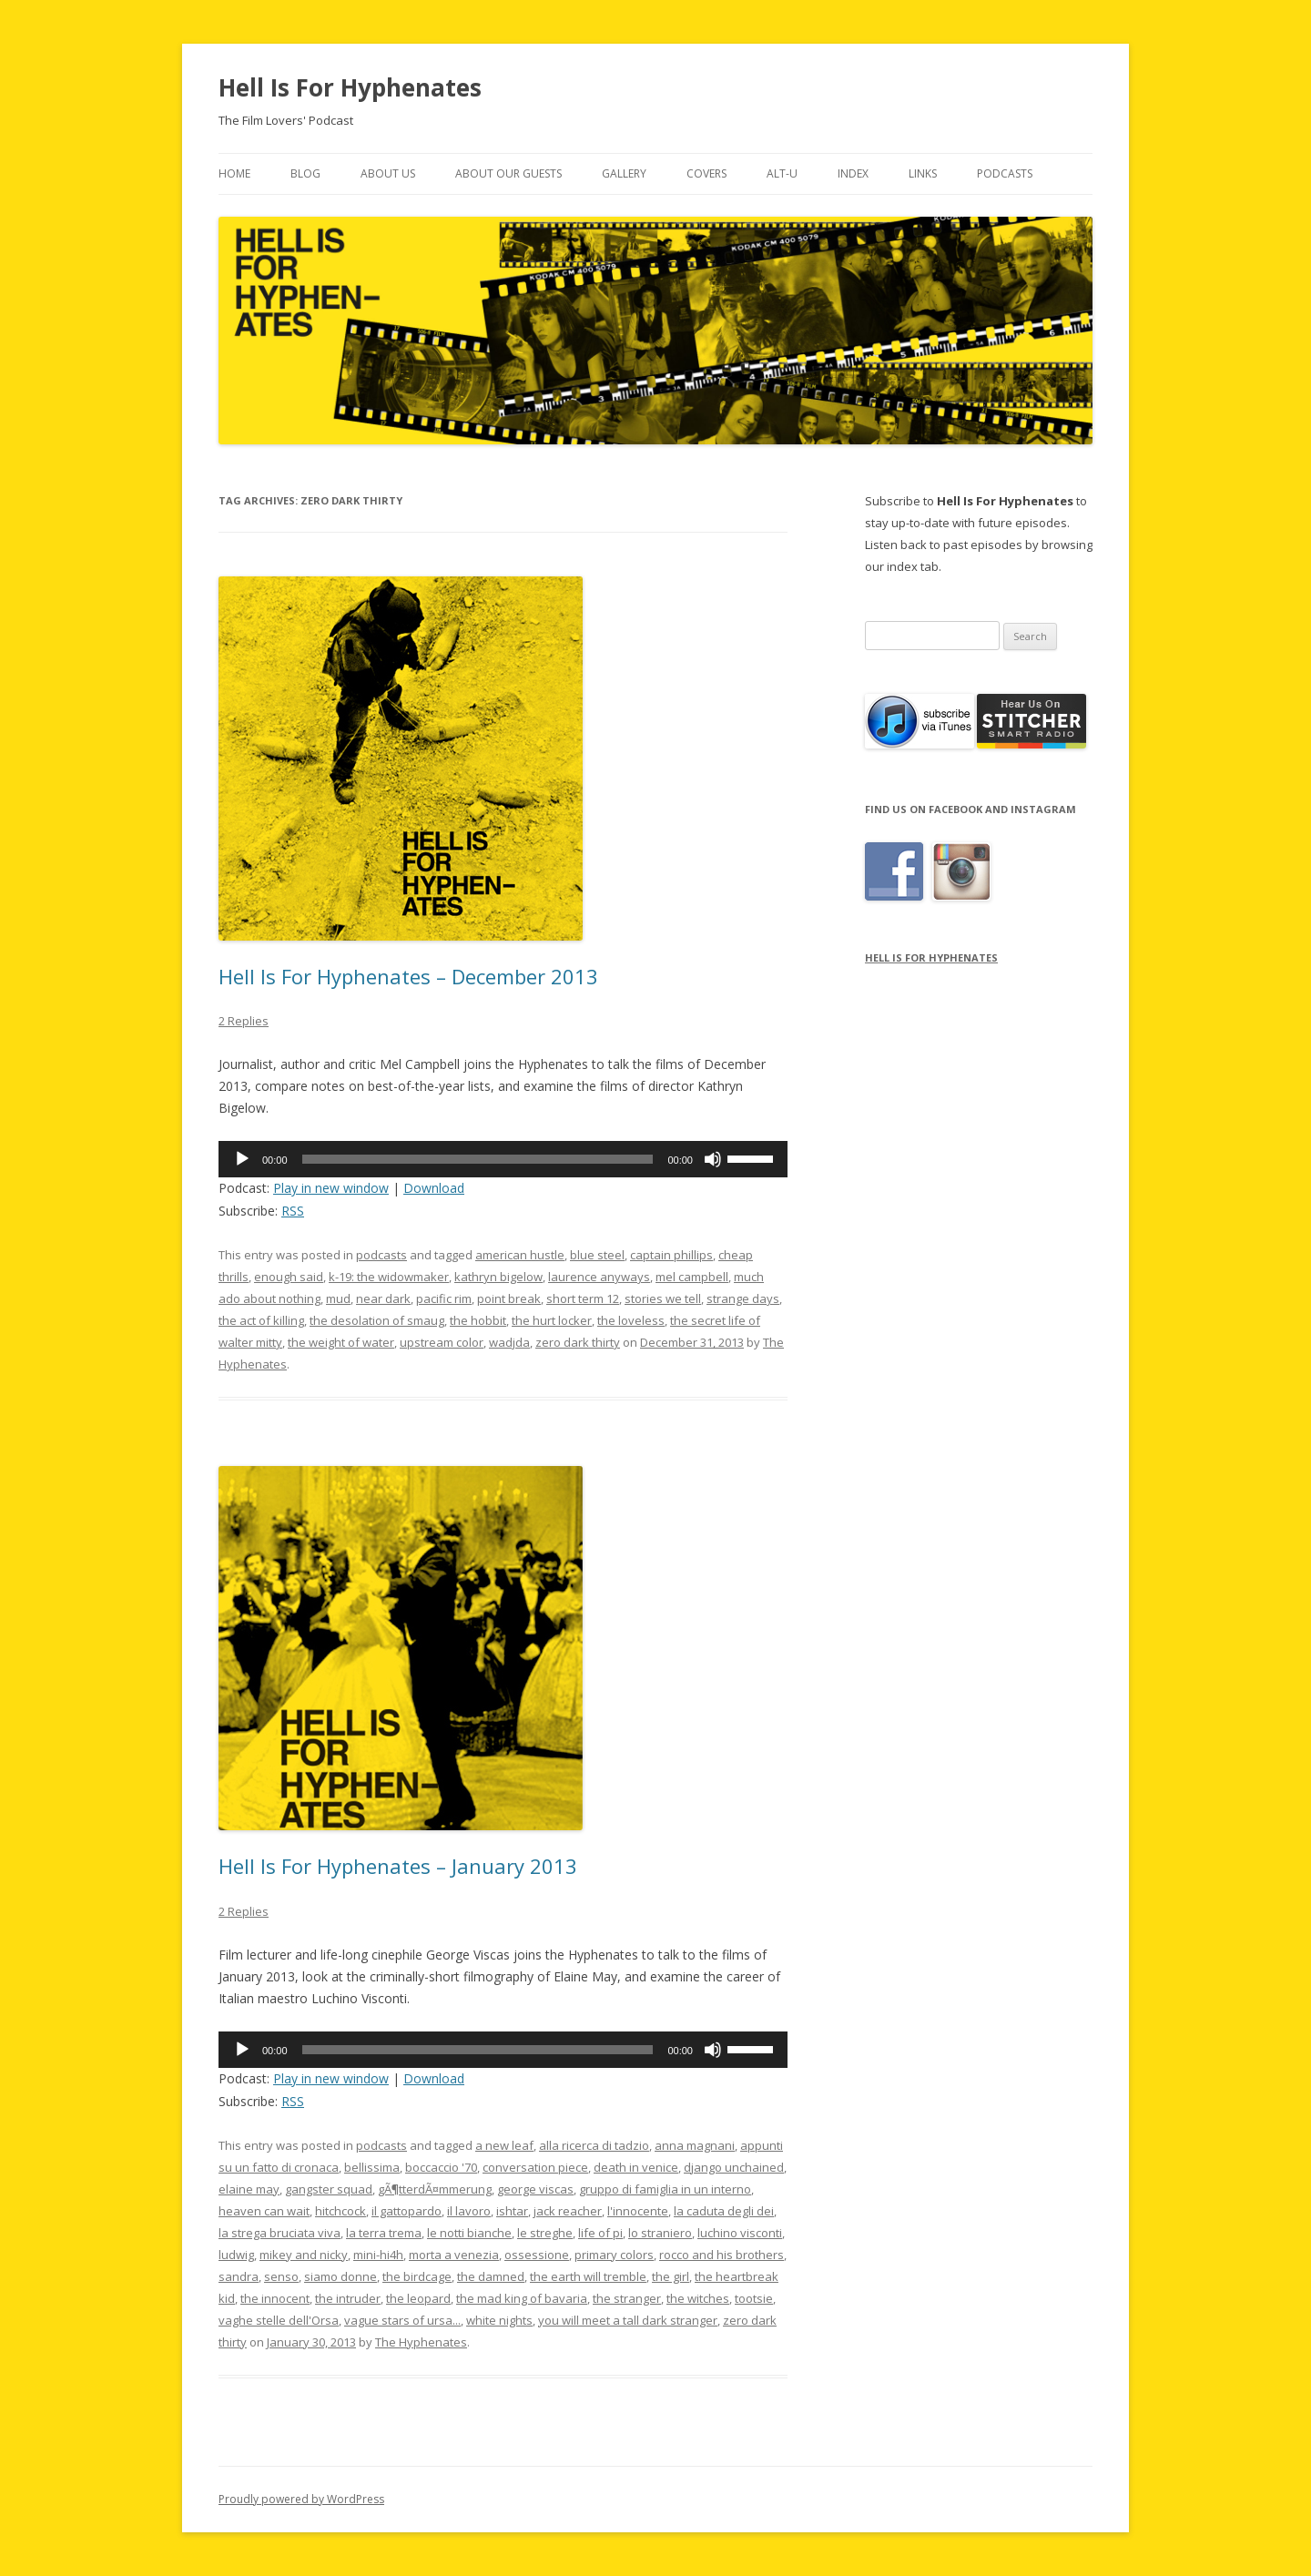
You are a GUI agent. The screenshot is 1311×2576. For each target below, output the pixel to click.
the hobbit (478, 1320)
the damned (490, 2276)
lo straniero (660, 2233)
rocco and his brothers (721, 2254)
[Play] (242, 1159)
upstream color (441, 1342)
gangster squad (328, 2189)
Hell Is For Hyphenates (350, 87)
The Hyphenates (421, 2342)
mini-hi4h (378, 2254)
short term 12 (582, 1298)
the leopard (418, 2298)
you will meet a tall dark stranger (627, 2320)
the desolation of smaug (377, 1320)
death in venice (636, 2167)
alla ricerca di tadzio (594, 2145)
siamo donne (340, 2276)
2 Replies (243, 1021)
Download (433, 1187)
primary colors (614, 2254)
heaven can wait (264, 2211)
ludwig (236, 2254)
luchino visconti (739, 2233)
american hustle (519, 1255)
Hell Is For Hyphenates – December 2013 (408, 976)
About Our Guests (508, 173)
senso (281, 2276)
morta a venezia (454, 2254)
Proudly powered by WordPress (301, 2499)
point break (509, 1298)
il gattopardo (406, 2211)
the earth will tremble (588, 2276)
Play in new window (331, 1187)
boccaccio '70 (441, 2167)
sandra (238, 2276)
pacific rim (444, 1298)
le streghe (545, 2233)
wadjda (509, 1342)
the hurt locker (552, 1320)
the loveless (631, 1320)
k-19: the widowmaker (389, 1276)
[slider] (478, 1159)
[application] (503, 1159)
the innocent (275, 2298)
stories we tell (663, 1298)
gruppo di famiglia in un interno (665, 2189)
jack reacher (568, 2211)
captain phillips (671, 1255)
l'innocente (637, 2211)
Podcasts (1004, 173)
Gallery (624, 173)
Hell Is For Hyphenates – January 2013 (397, 1865)
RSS (292, 1210)
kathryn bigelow (498, 1276)
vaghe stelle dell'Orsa (278, 2320)
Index (853, 173)
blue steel (597, 1255)
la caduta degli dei (724, 2211)
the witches (697, 2298)
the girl (670, 2276)
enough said (288, 1276)
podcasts (381, 1255)
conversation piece (535, 2167)
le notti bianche (469, 2233)
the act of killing (261, 1320)
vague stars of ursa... (402, 2320)
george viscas (535, 2189)
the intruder (348, 2298)
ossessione (536, 2254)
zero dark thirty (577, 1342)
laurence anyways (599, 1276)
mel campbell (692, 1276)
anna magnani (695, 2145)
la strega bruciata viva (279, 2233)
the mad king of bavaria (521, 2298)
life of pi (600, 2233)
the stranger (627, 2298)
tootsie (754, 2298)
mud (338, 1298)
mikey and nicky (303, 2254)
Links (923, 173)
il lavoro (469, 2211)
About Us (388, 173)
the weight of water (341, 1342)
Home (234, 173)
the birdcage (417, 2276)
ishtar (512, 2211)
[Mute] (713, 1159)
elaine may (248, 2189)
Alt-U (782, 173)
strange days (742, 1298)
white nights (499, 2320)
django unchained (734, 2167)
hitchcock (340, 2211)
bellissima (372, 2167)
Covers (706, 173)
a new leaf (504, 2145)
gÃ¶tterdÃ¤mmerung (435, 2189)
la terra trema (384, 2233)
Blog (305, 173)
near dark (383, 1298)
